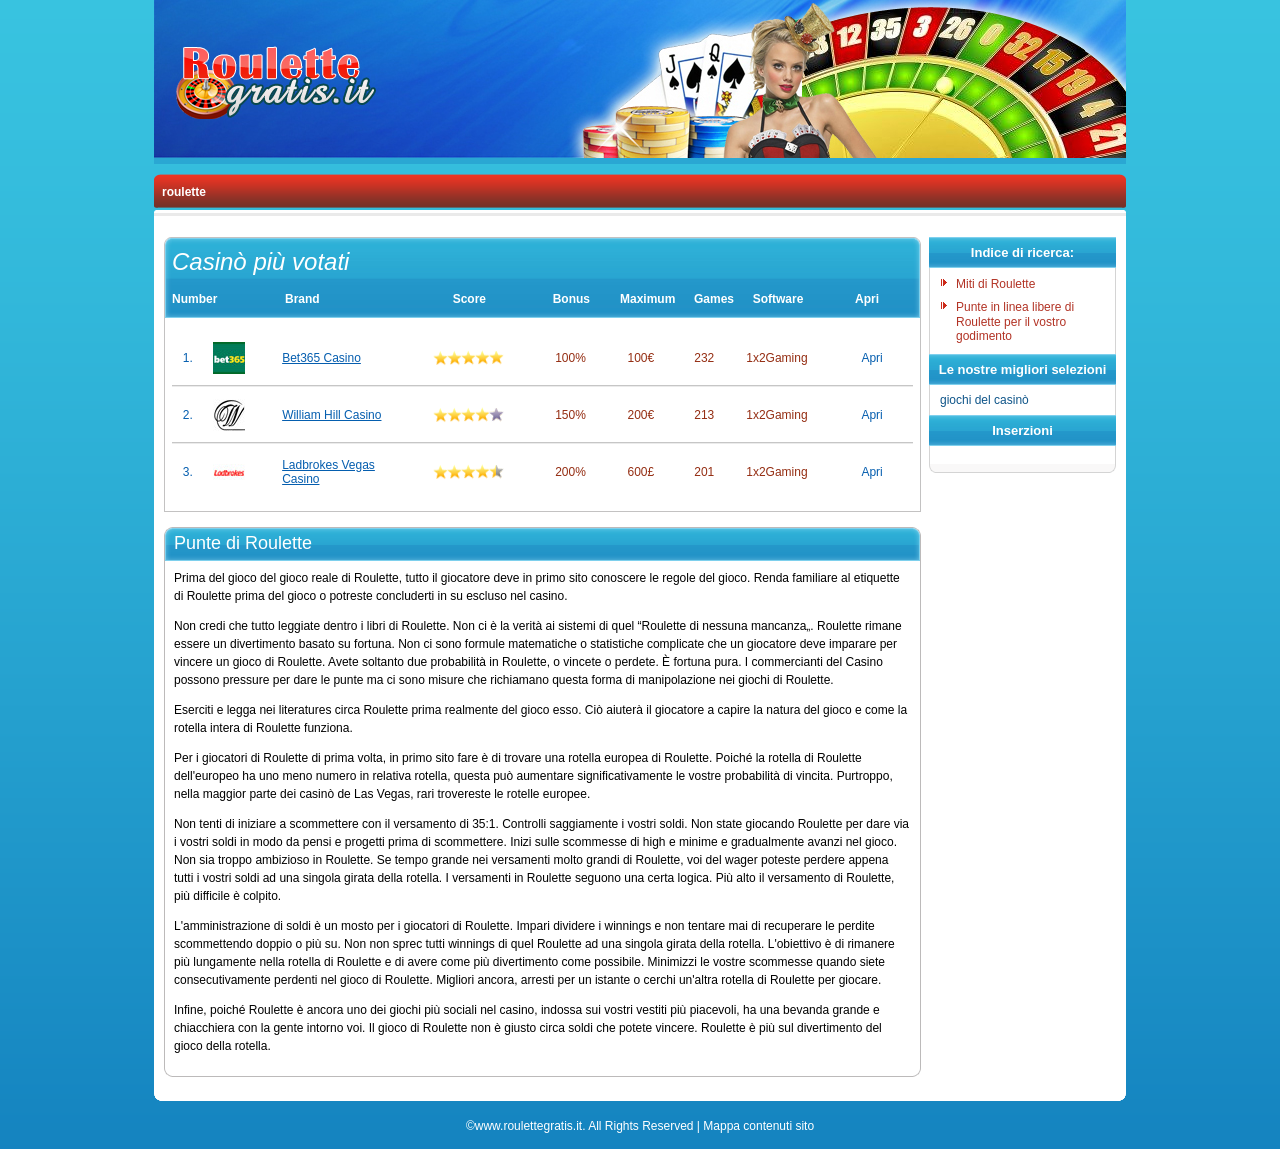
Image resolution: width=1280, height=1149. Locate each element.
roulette (184, 192)
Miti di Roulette (995, 284)
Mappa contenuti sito (758, 1126)
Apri (871, 358)
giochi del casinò (984, 400)
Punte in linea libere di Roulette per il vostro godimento (1015, 321)
